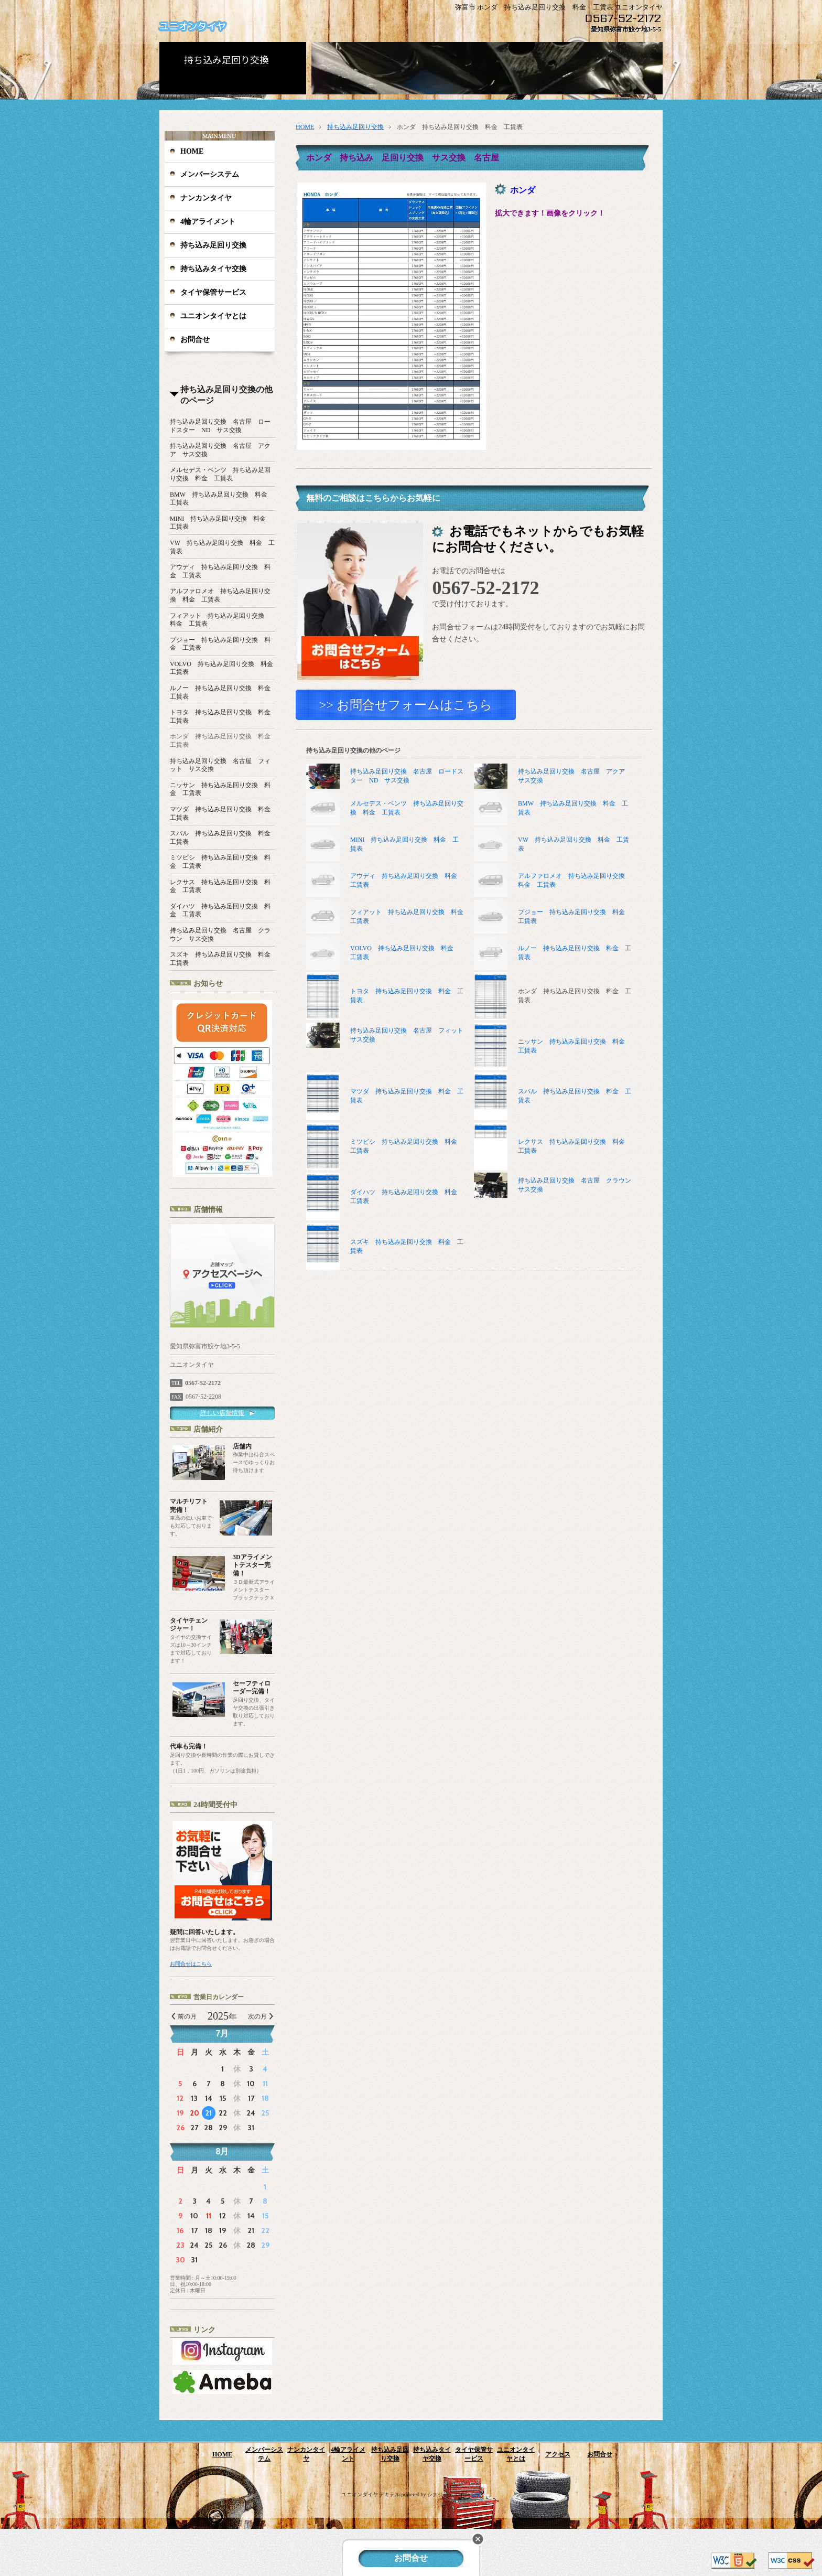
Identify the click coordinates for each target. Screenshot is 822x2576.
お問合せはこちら (191, 1964)
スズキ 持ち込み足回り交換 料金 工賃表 (384, 1247)
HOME (191, 151)
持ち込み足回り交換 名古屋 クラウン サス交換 (553, 1185)
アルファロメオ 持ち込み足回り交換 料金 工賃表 (574, 881)
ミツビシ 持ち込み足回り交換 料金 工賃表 (384, 1147)
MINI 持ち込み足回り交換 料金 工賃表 (404, 844)
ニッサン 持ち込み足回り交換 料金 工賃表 (552, 1047)
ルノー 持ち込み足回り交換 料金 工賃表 (574, 953)
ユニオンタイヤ (192, 26)
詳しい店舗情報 (222, 1412)
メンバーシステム (209, 174)
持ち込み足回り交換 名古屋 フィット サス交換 (385, 1035)
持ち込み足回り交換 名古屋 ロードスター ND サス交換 (384, 776)
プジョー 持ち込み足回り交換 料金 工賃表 (574, 917)
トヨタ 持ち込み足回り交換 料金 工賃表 (384, 997)
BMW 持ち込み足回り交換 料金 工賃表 (573, 808)
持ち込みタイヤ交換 (213, 269)
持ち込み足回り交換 (213, 245)
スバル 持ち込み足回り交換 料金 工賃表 (552, 1097)
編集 (475, 2494)
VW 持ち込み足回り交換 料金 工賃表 (573, 844)
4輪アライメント (207, 222)
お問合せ (195, 340)
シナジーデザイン (448, 2494)
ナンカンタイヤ (206, 198)
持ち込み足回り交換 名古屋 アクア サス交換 (552, 776)
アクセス (557, 2454)
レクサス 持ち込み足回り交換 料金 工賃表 (552, 1147)
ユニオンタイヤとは (213, 316)
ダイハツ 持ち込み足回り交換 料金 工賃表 (384, 1197)
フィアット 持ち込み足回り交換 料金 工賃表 (407, 917)
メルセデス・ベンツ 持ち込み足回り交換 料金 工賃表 (406, 808)
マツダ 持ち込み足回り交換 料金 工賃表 (384, 1097)
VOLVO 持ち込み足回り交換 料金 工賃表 (405, 953)
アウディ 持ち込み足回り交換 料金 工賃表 (406, 881)
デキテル (389, 2494)
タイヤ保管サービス (213, 292)
